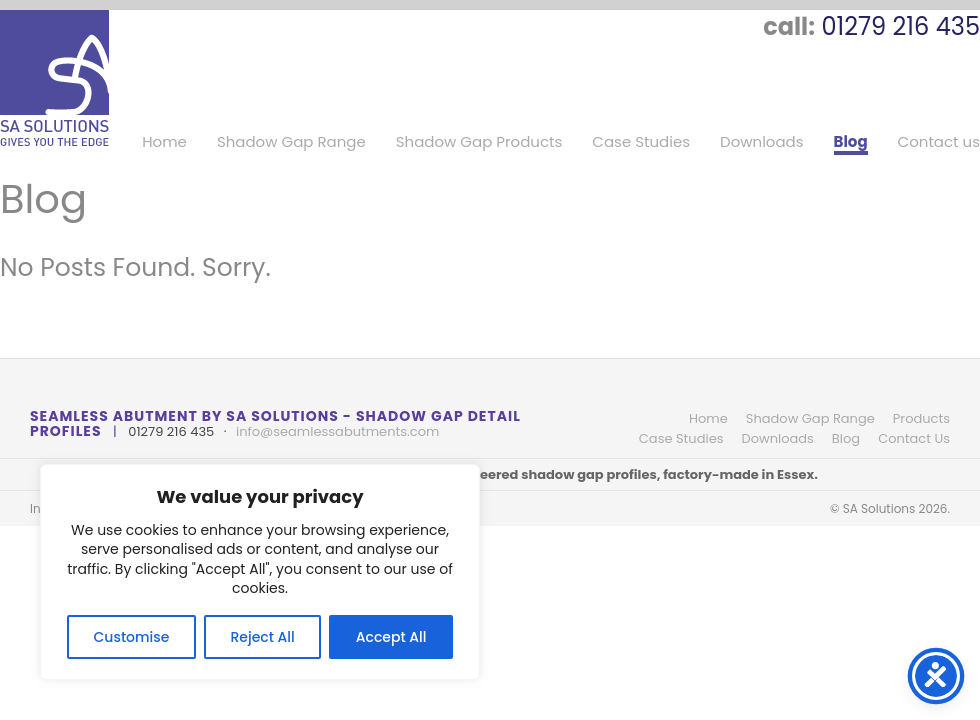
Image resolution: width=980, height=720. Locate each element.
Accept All (391, 637)
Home (164, 142)
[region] (260, 572)
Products (921, 418)
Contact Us (914, 438)
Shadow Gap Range (291, 142)
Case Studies (641, 142)
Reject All (262, 637)
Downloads (762, 142)
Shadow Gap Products (479, 142)
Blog (851, 142)
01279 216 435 (900, 26)
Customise (132, 637)
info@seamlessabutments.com (337, 431)
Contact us (939, 142)
